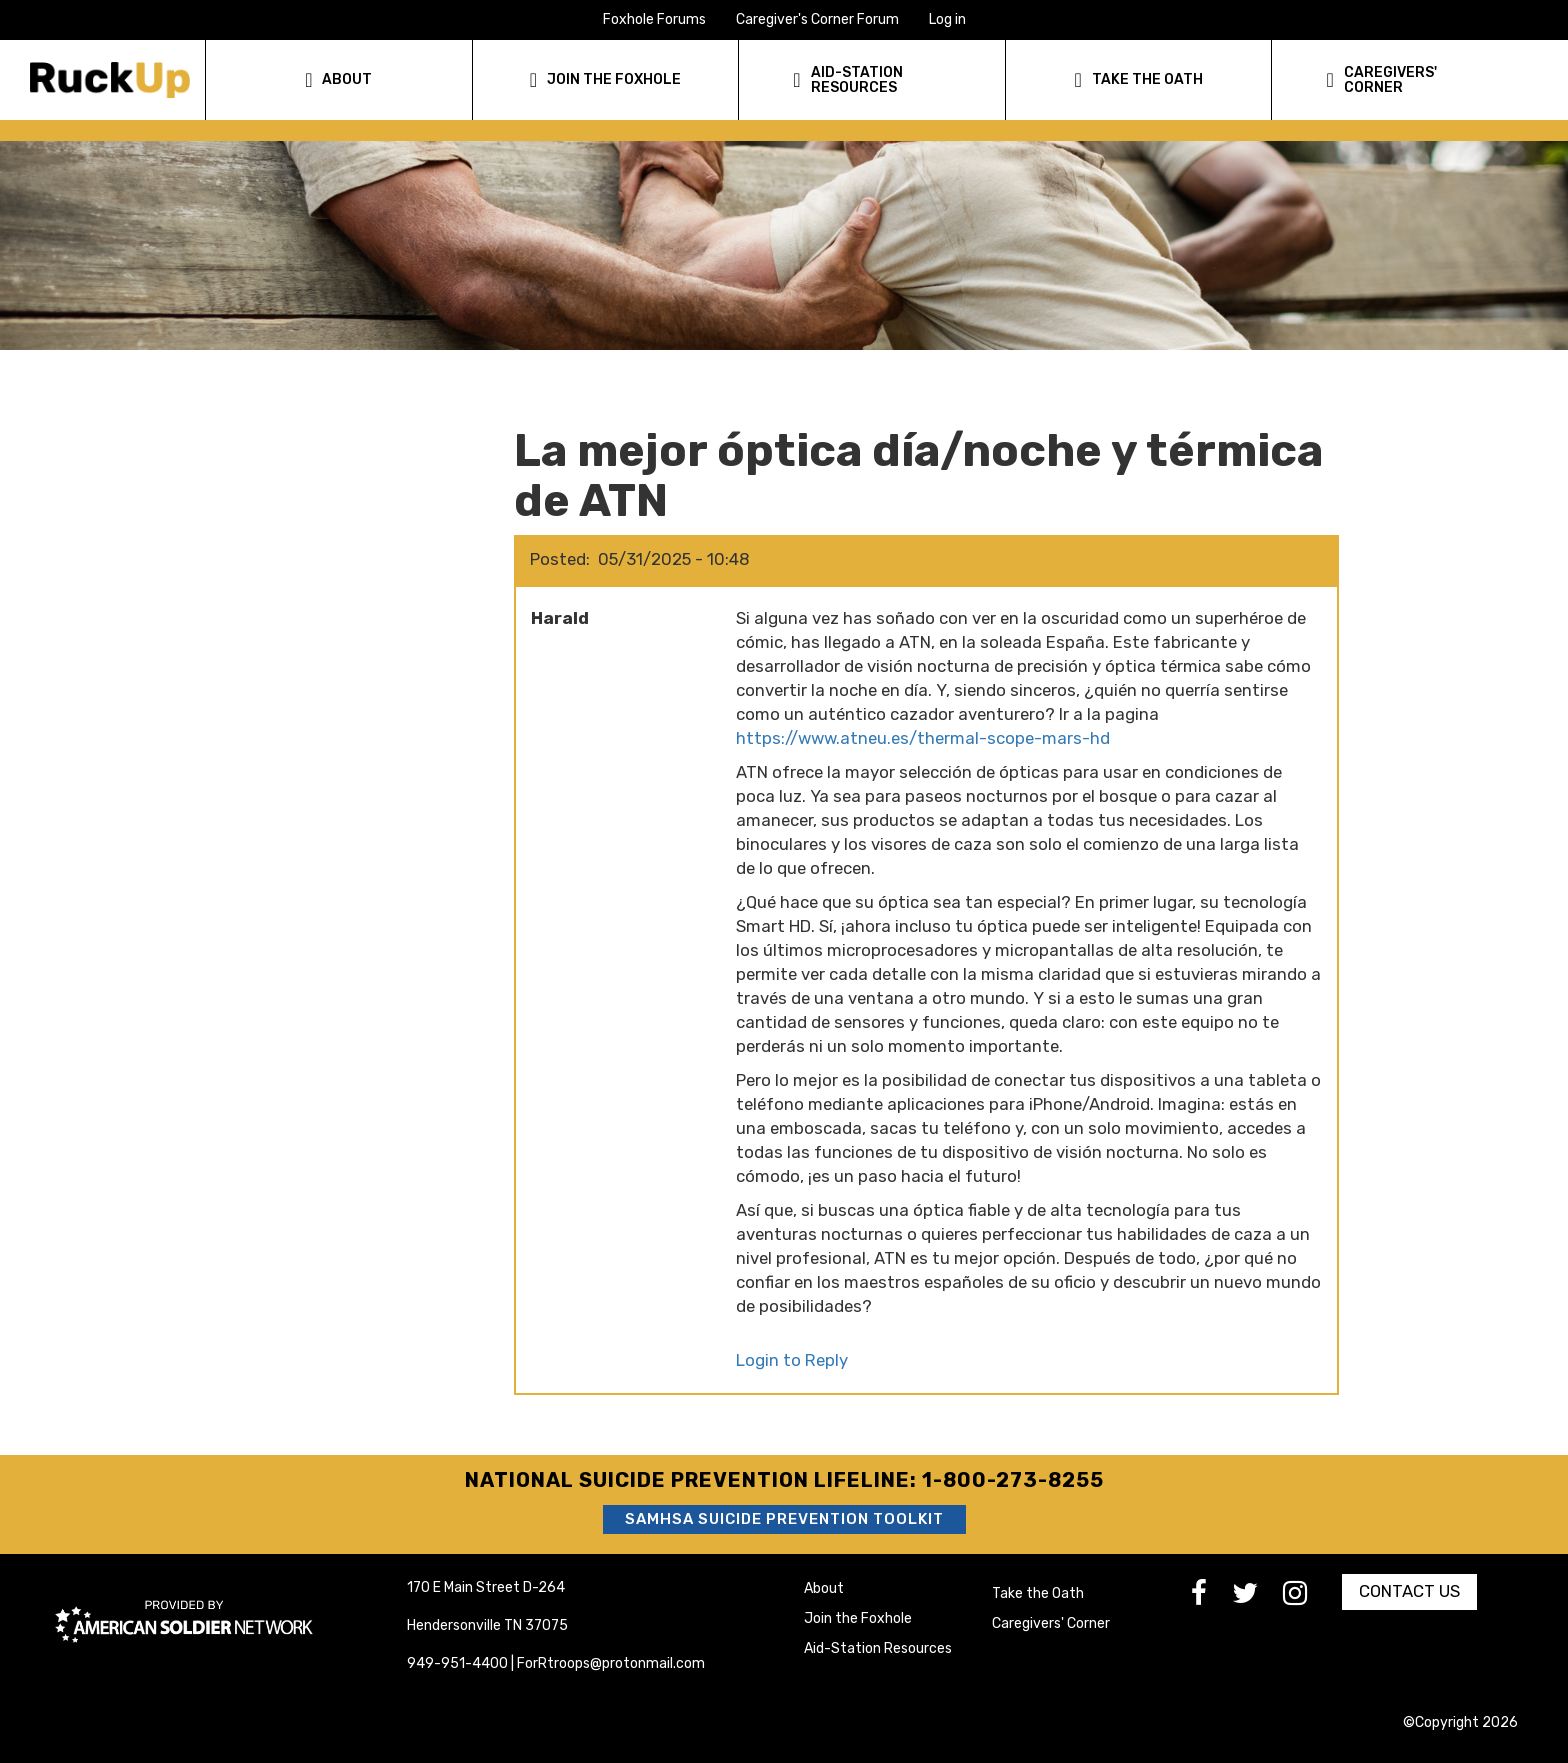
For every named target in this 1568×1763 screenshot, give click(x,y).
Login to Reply (792, 1360)
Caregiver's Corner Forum (817, 19)
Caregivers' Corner (1051, 1623)
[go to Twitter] (1257, 1598)
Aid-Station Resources (878, 1648)
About (824, 1588)
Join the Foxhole (858, 1618)
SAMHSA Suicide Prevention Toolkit (784, 1519)
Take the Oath (1038, 1593)
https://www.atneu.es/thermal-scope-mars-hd (923, 738)
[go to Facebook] (1211, 1598)
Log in (947, 19)
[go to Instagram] (1307, 1598)
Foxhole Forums (654, 19)
